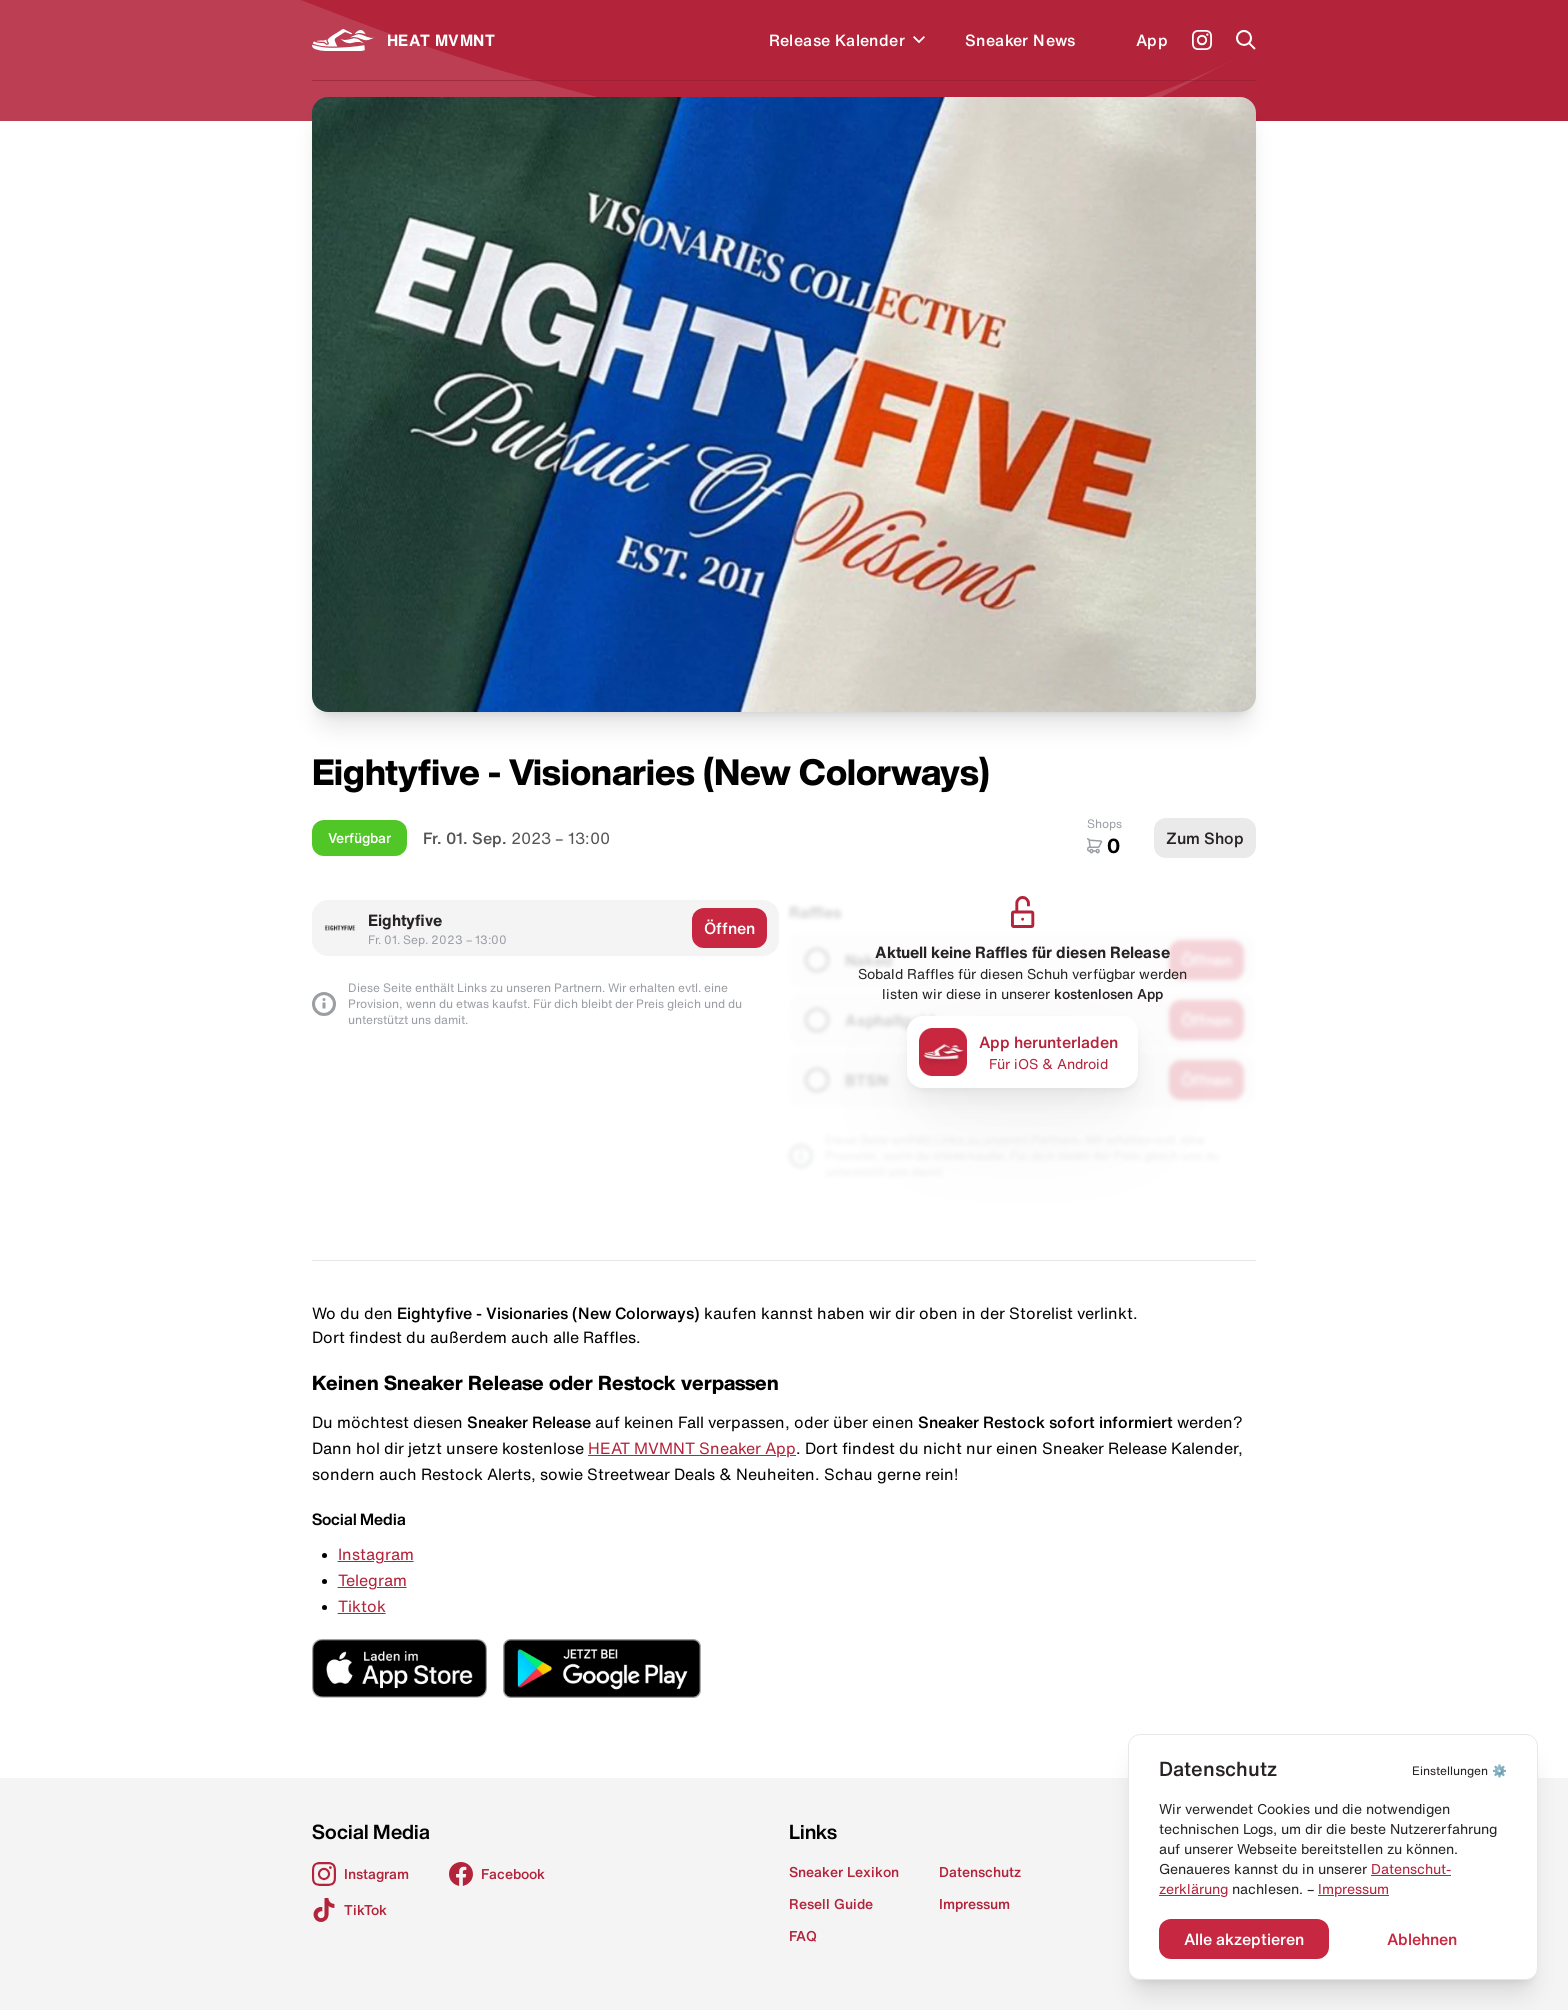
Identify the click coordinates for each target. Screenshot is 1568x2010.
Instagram (376, 1554)
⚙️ (1459, 1770)
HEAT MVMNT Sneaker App (692, 1448)
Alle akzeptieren (1244, 1939)
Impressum (1353, 1889)
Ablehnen (1422, 1939)
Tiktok (362, 1606)
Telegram (372, 1580)
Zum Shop (1205, 838)
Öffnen (729, 928)
